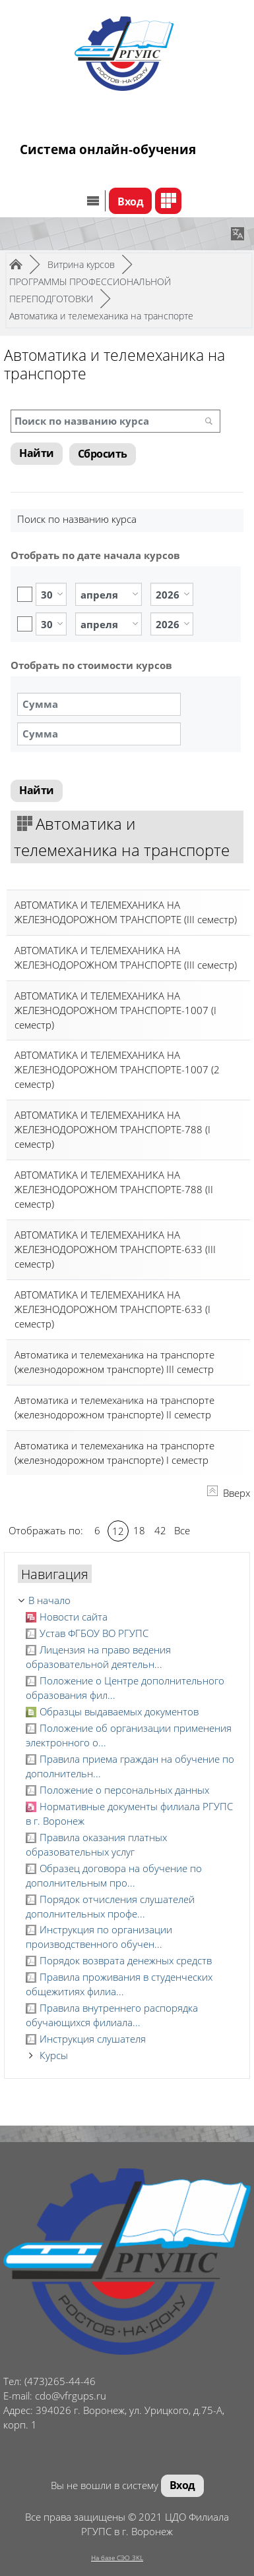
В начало (49, 1600)
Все (182, 1530)
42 (160, 1530)
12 (118, 1531)
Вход (130, 201)
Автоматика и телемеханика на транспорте (101, 315)
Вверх (228, 1492)
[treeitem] (127, 1601)
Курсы (54, 2055)
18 (139, 1530)
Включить (24, 594)
